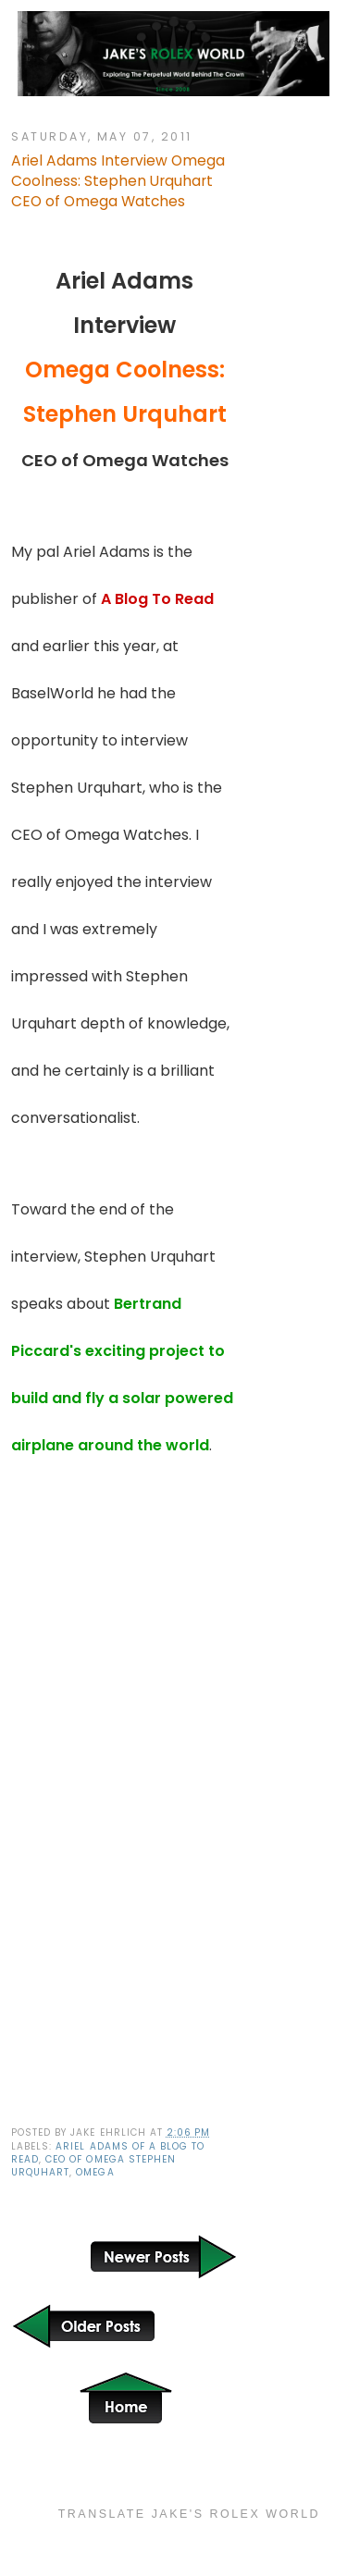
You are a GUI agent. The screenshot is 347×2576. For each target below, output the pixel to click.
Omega (95, 2172)
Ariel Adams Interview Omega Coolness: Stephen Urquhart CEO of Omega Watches (118, 181)
